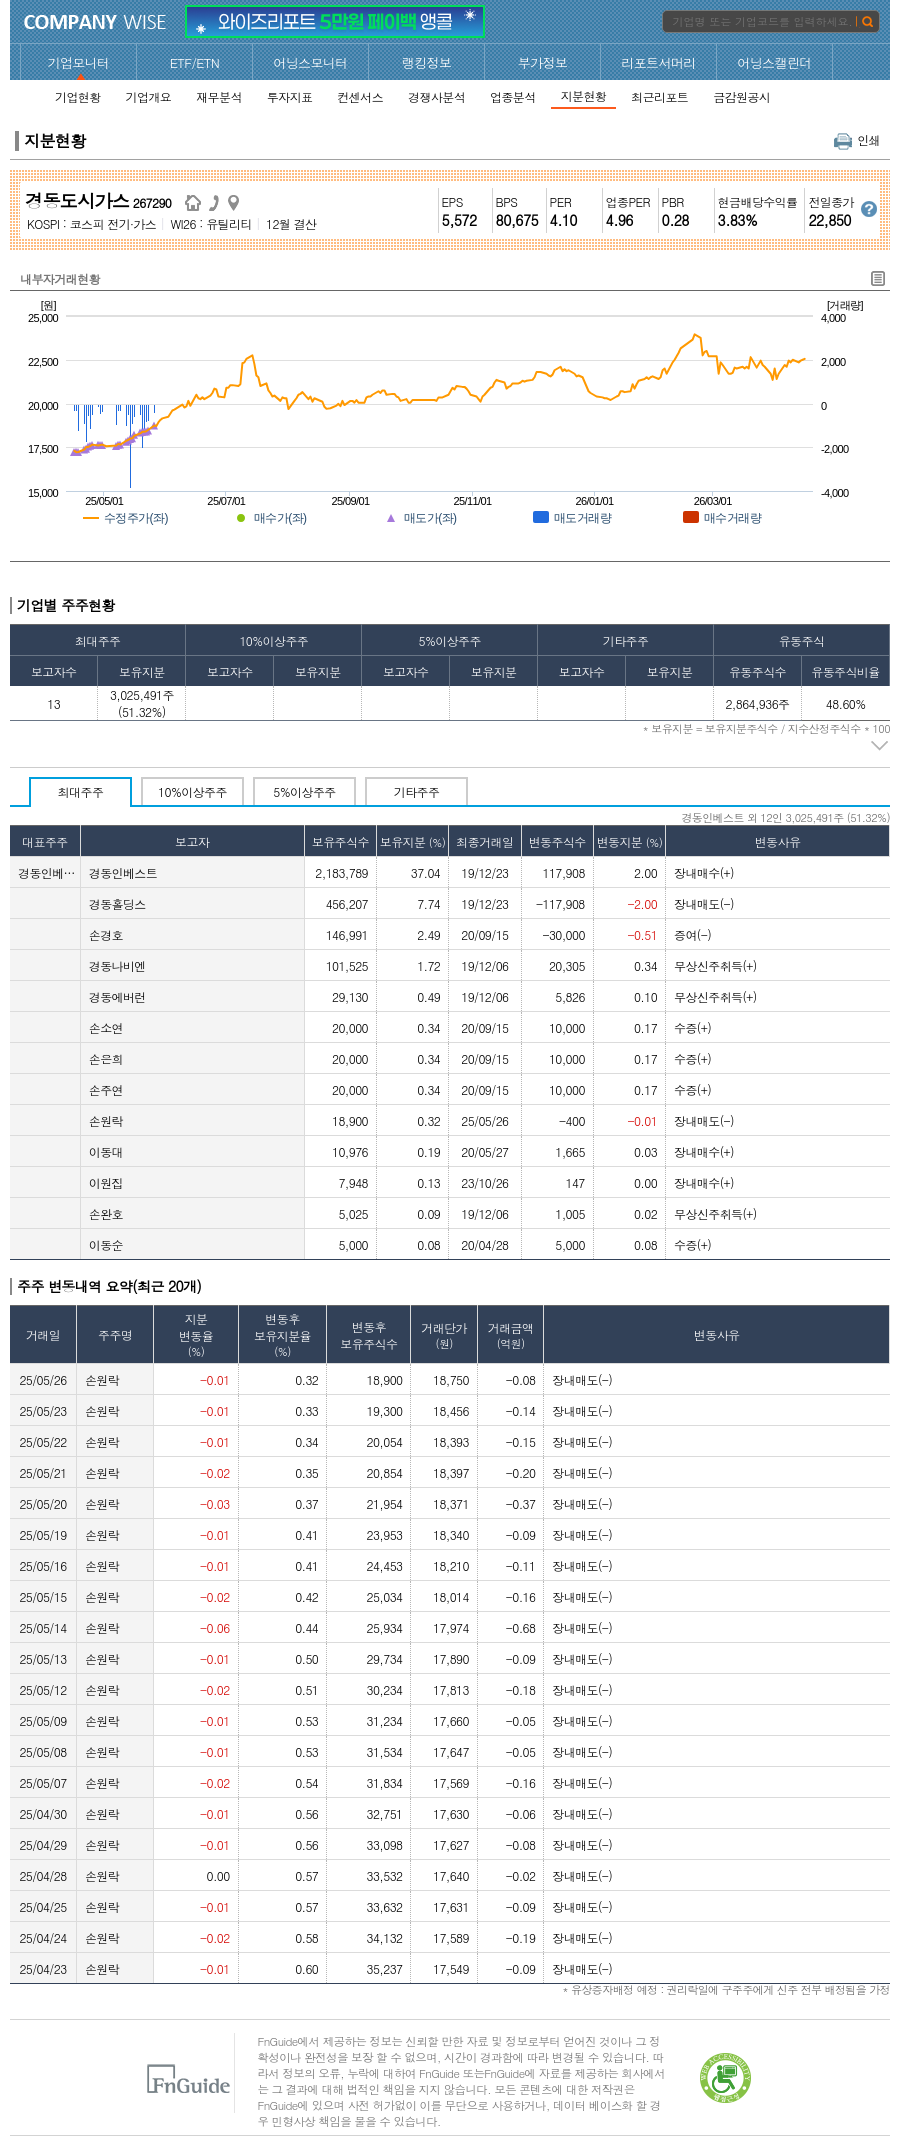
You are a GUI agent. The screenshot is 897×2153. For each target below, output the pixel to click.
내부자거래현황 (60, 278)
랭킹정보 (427, 62)
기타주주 (417, 791)
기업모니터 (79, 62)
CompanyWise (95, 22)
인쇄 (857, 139)
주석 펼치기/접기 (880, 746)
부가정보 (543, 62)
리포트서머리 (658, 62)
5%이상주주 (304, 791)
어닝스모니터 (310, 62)
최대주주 (81, 791)
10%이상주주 (192, 791)
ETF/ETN (195, 62)
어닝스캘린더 (774, 62)
